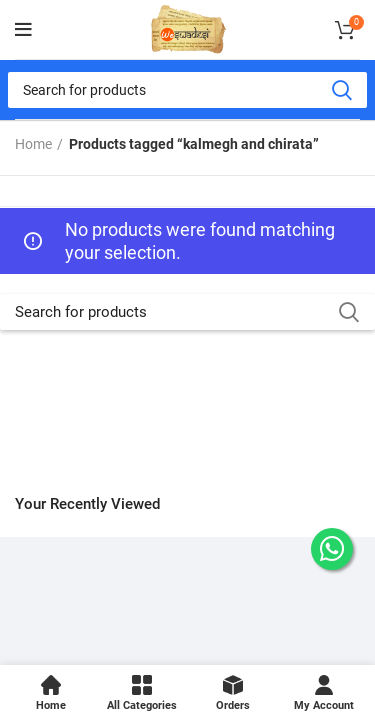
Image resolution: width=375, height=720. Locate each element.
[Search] (187, 90)
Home (33, 144)
